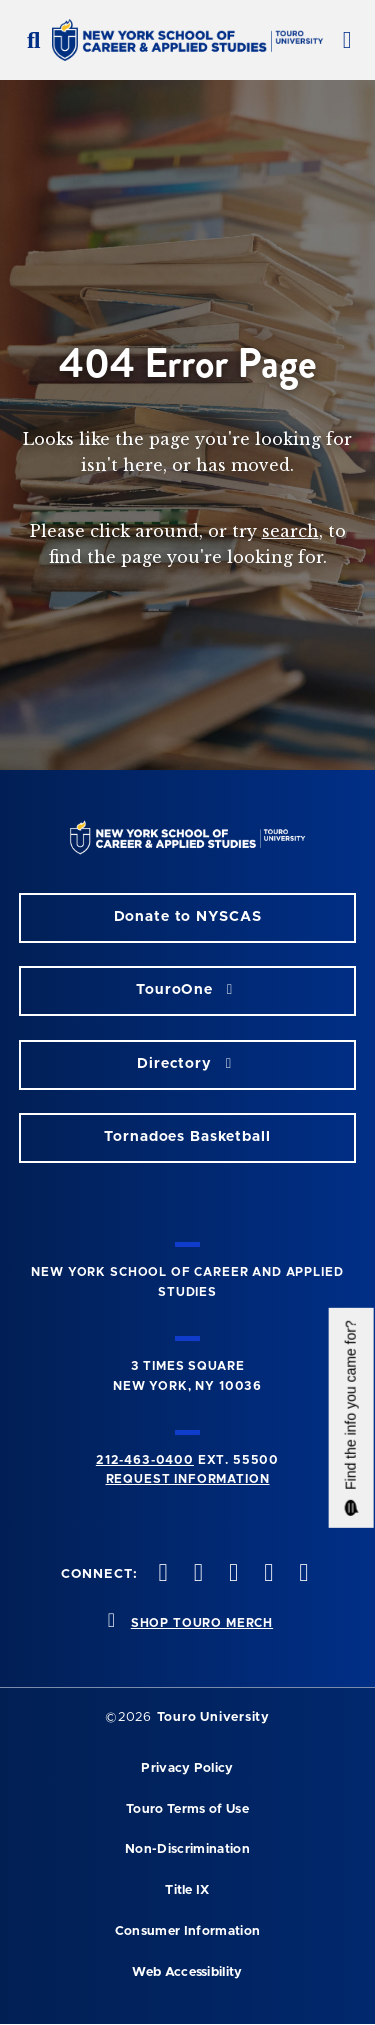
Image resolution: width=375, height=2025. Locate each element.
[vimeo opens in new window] (267, 1574)
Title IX (187, 1890)
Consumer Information (187, 1931)
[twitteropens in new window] (196, 1574)
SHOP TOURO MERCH (202, 1623)
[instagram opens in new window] (231, 1574)
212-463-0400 (145, 1460)
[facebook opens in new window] (161, 1574)
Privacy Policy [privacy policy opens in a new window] (187, 1768)
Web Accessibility (187, 1972)
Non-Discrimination (187, 1849)
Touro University (213, 1717)
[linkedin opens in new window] (302, 1574)
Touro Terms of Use (187, 1809)
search (290, 531)
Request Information (188, 1479)
